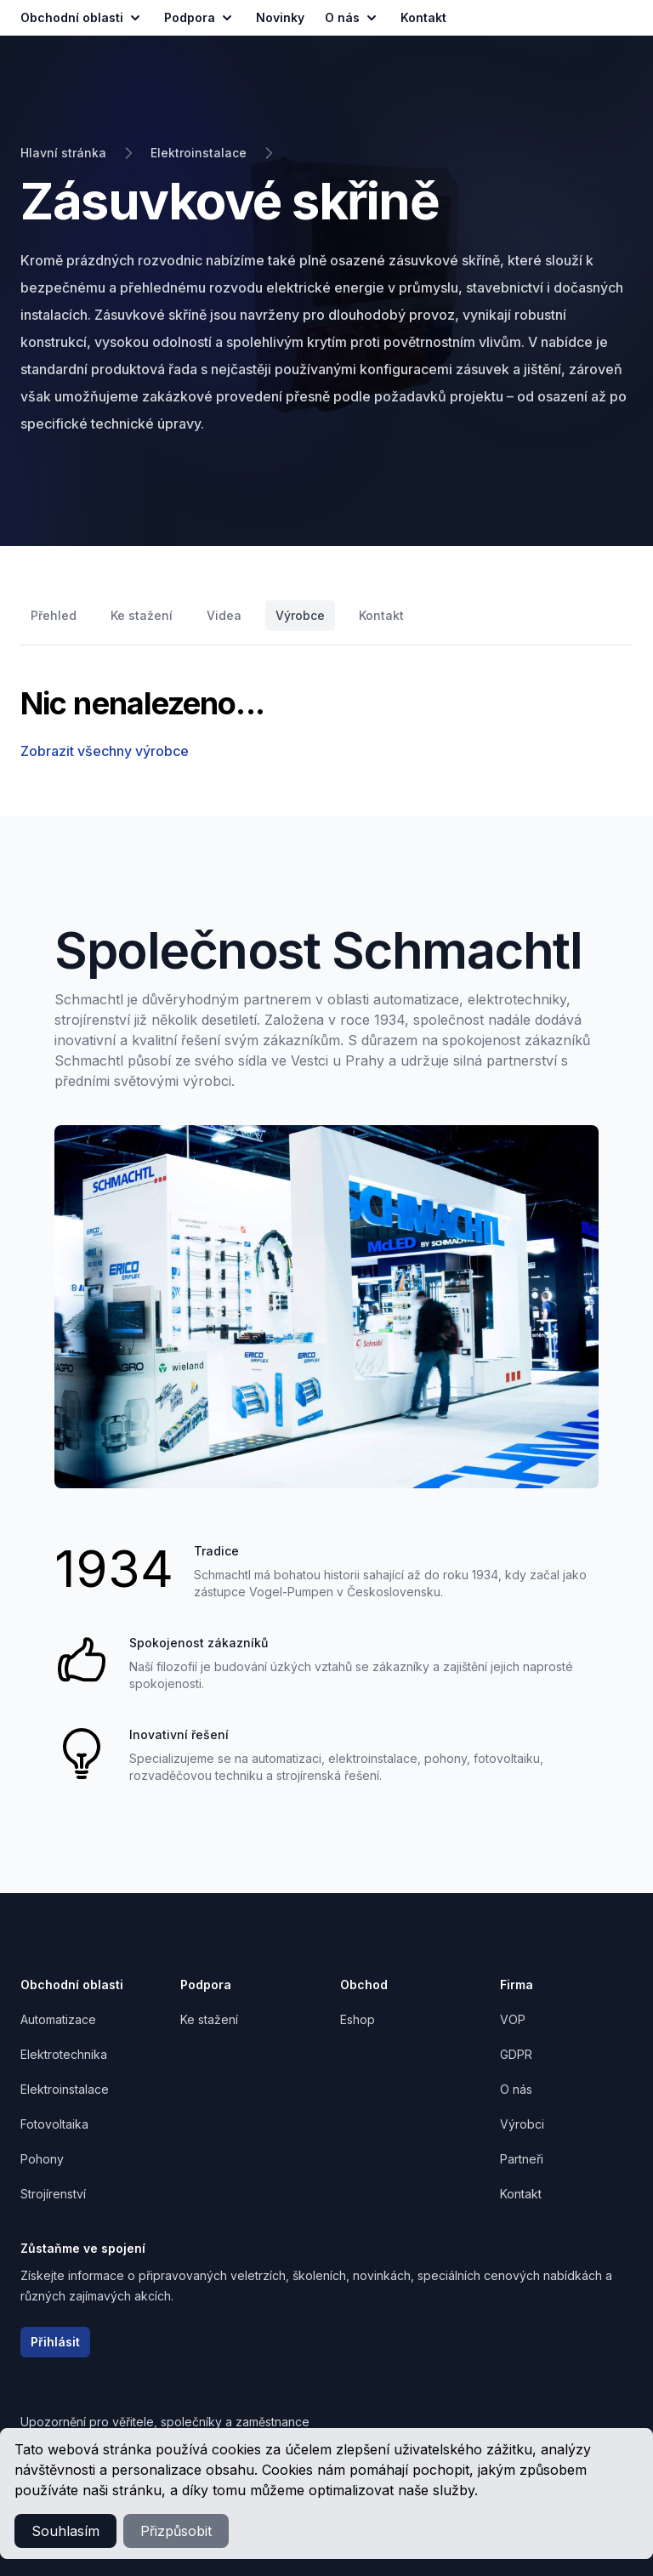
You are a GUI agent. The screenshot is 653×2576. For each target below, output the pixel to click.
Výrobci (522, 2124)
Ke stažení (142, 615)
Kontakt (381, 615)
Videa (224, 615)
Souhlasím (65, 2530)
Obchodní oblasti (82, 17)
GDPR (516, 2054)
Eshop (357, 2019)
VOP (512, 2019)
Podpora (200, 17)
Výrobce (300, 615)
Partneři (521, 2159)
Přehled (54, 615)
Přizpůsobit (176, 2530)
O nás (352, 17)
